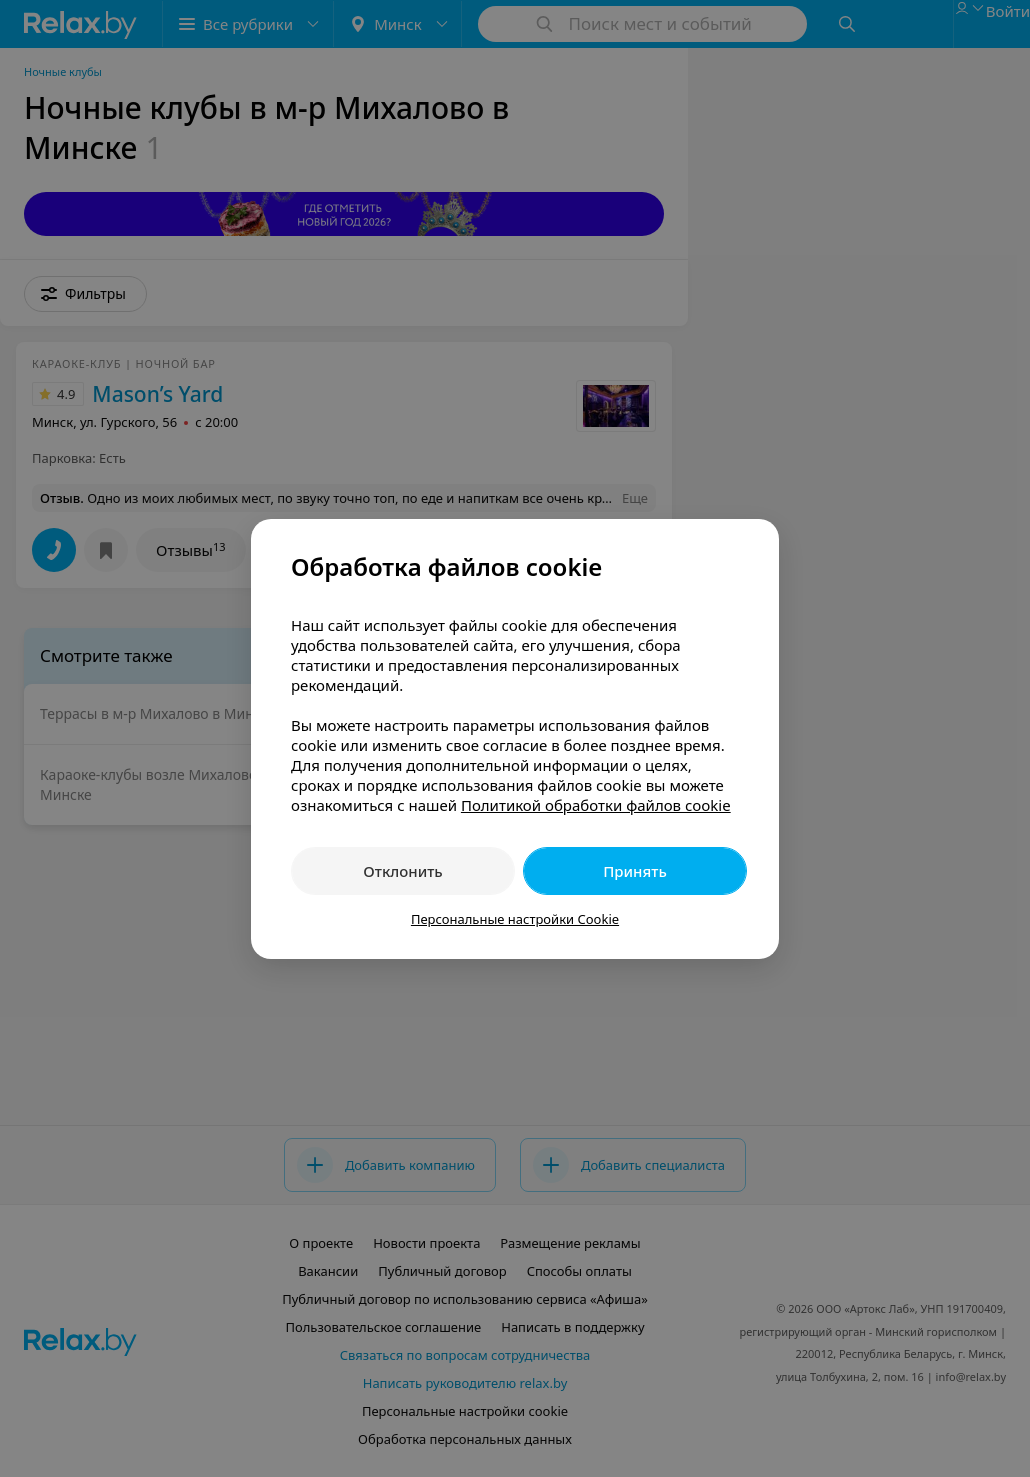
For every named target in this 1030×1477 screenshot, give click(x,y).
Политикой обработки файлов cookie (596, 805)
